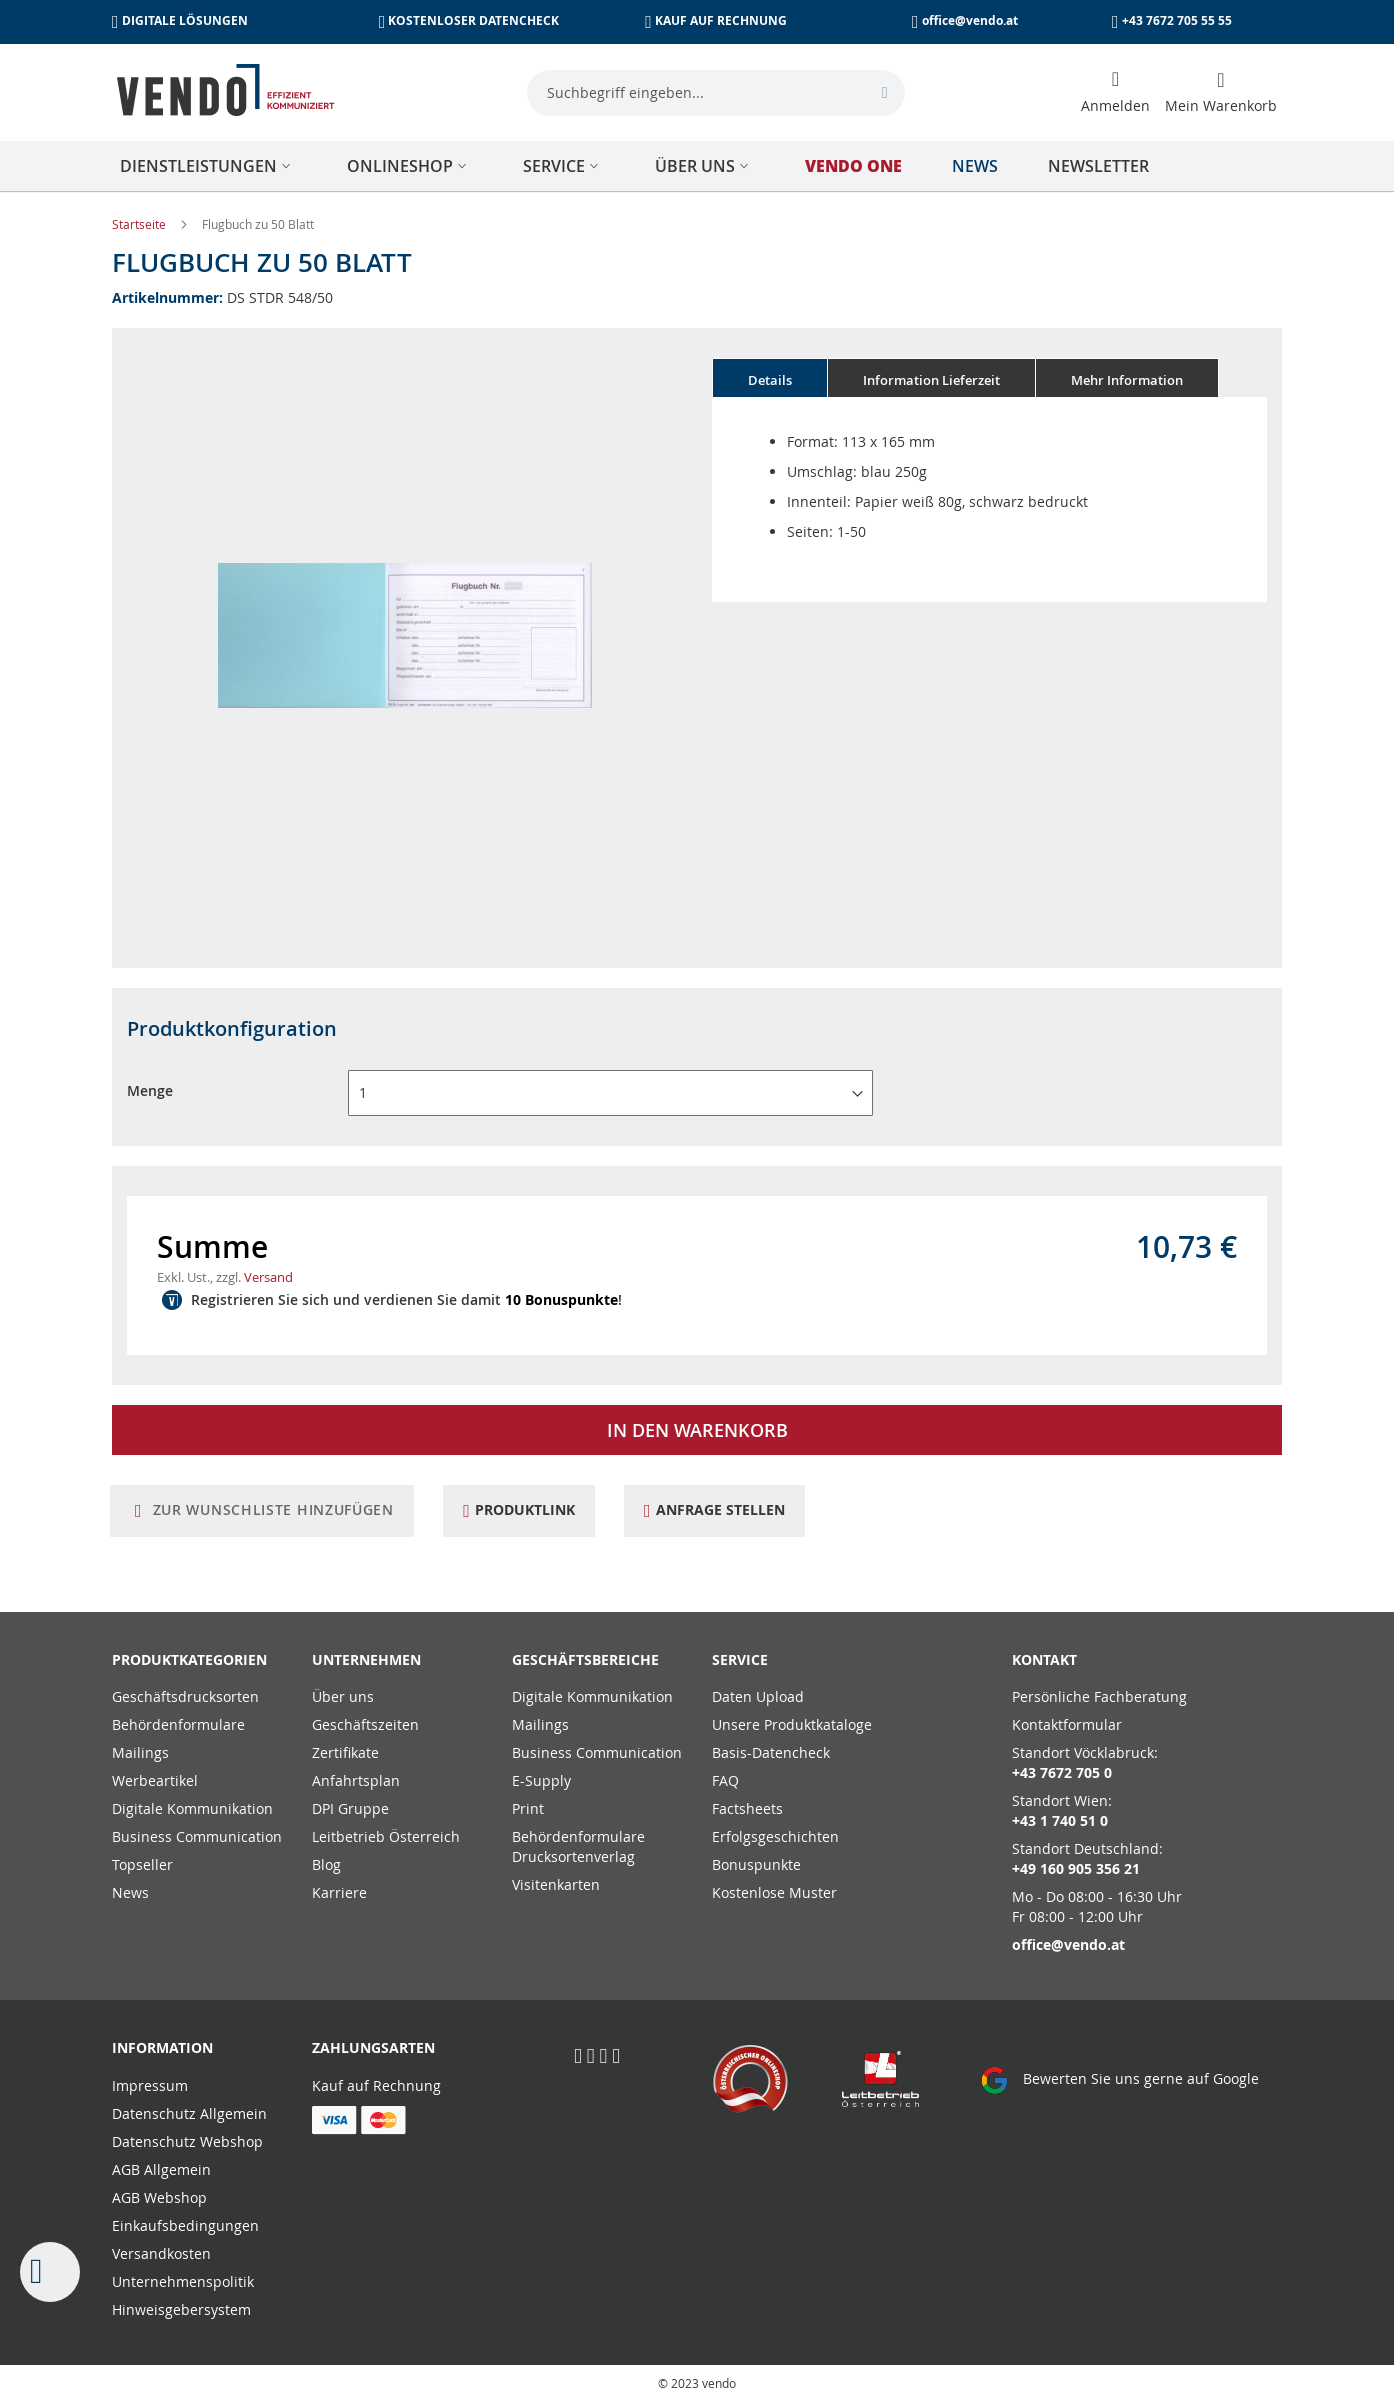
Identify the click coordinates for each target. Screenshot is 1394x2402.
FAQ (725, 1780)
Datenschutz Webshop (187, 2141)
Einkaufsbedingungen (185, 2225)
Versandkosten (161, 2253)
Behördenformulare (178, 1724)
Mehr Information (1127, 380)
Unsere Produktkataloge (792, 1724)
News (130, 1892)
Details (770, 380)
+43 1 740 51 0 (1060, 1820)
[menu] (697, 166)
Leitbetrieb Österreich (386, 1836)
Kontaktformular (1067, 1724)
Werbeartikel (155, 1780)
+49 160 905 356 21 (1076, 1868)
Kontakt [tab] (1044, 1659)
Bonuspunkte (756, 1864)
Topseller (142, 1864)
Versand (268, 1277)
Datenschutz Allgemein (189, 2113)
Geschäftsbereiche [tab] (585, 1659)
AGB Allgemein (161, 2169)
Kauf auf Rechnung (376, 2085)
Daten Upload (758, 1696)
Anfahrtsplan (356, 1780)
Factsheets (747, 1808)
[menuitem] (208, 166)
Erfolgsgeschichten (775, 1836)
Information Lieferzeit (931, 380)
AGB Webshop (159, 2197)
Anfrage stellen (731, 1509)
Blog (326, 1864)
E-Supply (541, 1780)
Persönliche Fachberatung (1099, 1696)
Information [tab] (162, 2047)
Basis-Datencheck (771, 1752)
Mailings (140, 1752)
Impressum (150, 2085)
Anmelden (1115, 105)
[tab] (770, 378)
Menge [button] (150, 1090)
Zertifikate (345, 1752)
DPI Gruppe (350, 1808)
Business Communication (197, 1836)
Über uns (343, 1696)
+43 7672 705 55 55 (1177, 20)
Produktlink (532, 1509)
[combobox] (716, 93)
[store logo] (226, 90)
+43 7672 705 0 (1062, 1772)
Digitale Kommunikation (192, 1808)
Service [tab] (740, 1659)
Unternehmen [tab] (366, 1659)
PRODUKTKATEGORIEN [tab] (189, 1659)
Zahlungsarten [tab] (373, 2047)
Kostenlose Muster (774, 1892)
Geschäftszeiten (365, 1724)
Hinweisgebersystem (181, 2309)
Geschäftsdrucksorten (185, 1696)
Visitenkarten (556, 1884)
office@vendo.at (970, 20)
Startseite (140, 224)
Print (528, 1808)
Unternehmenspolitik (183, 2281)
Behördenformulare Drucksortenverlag (578, 1846)
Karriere (339, 1892)
